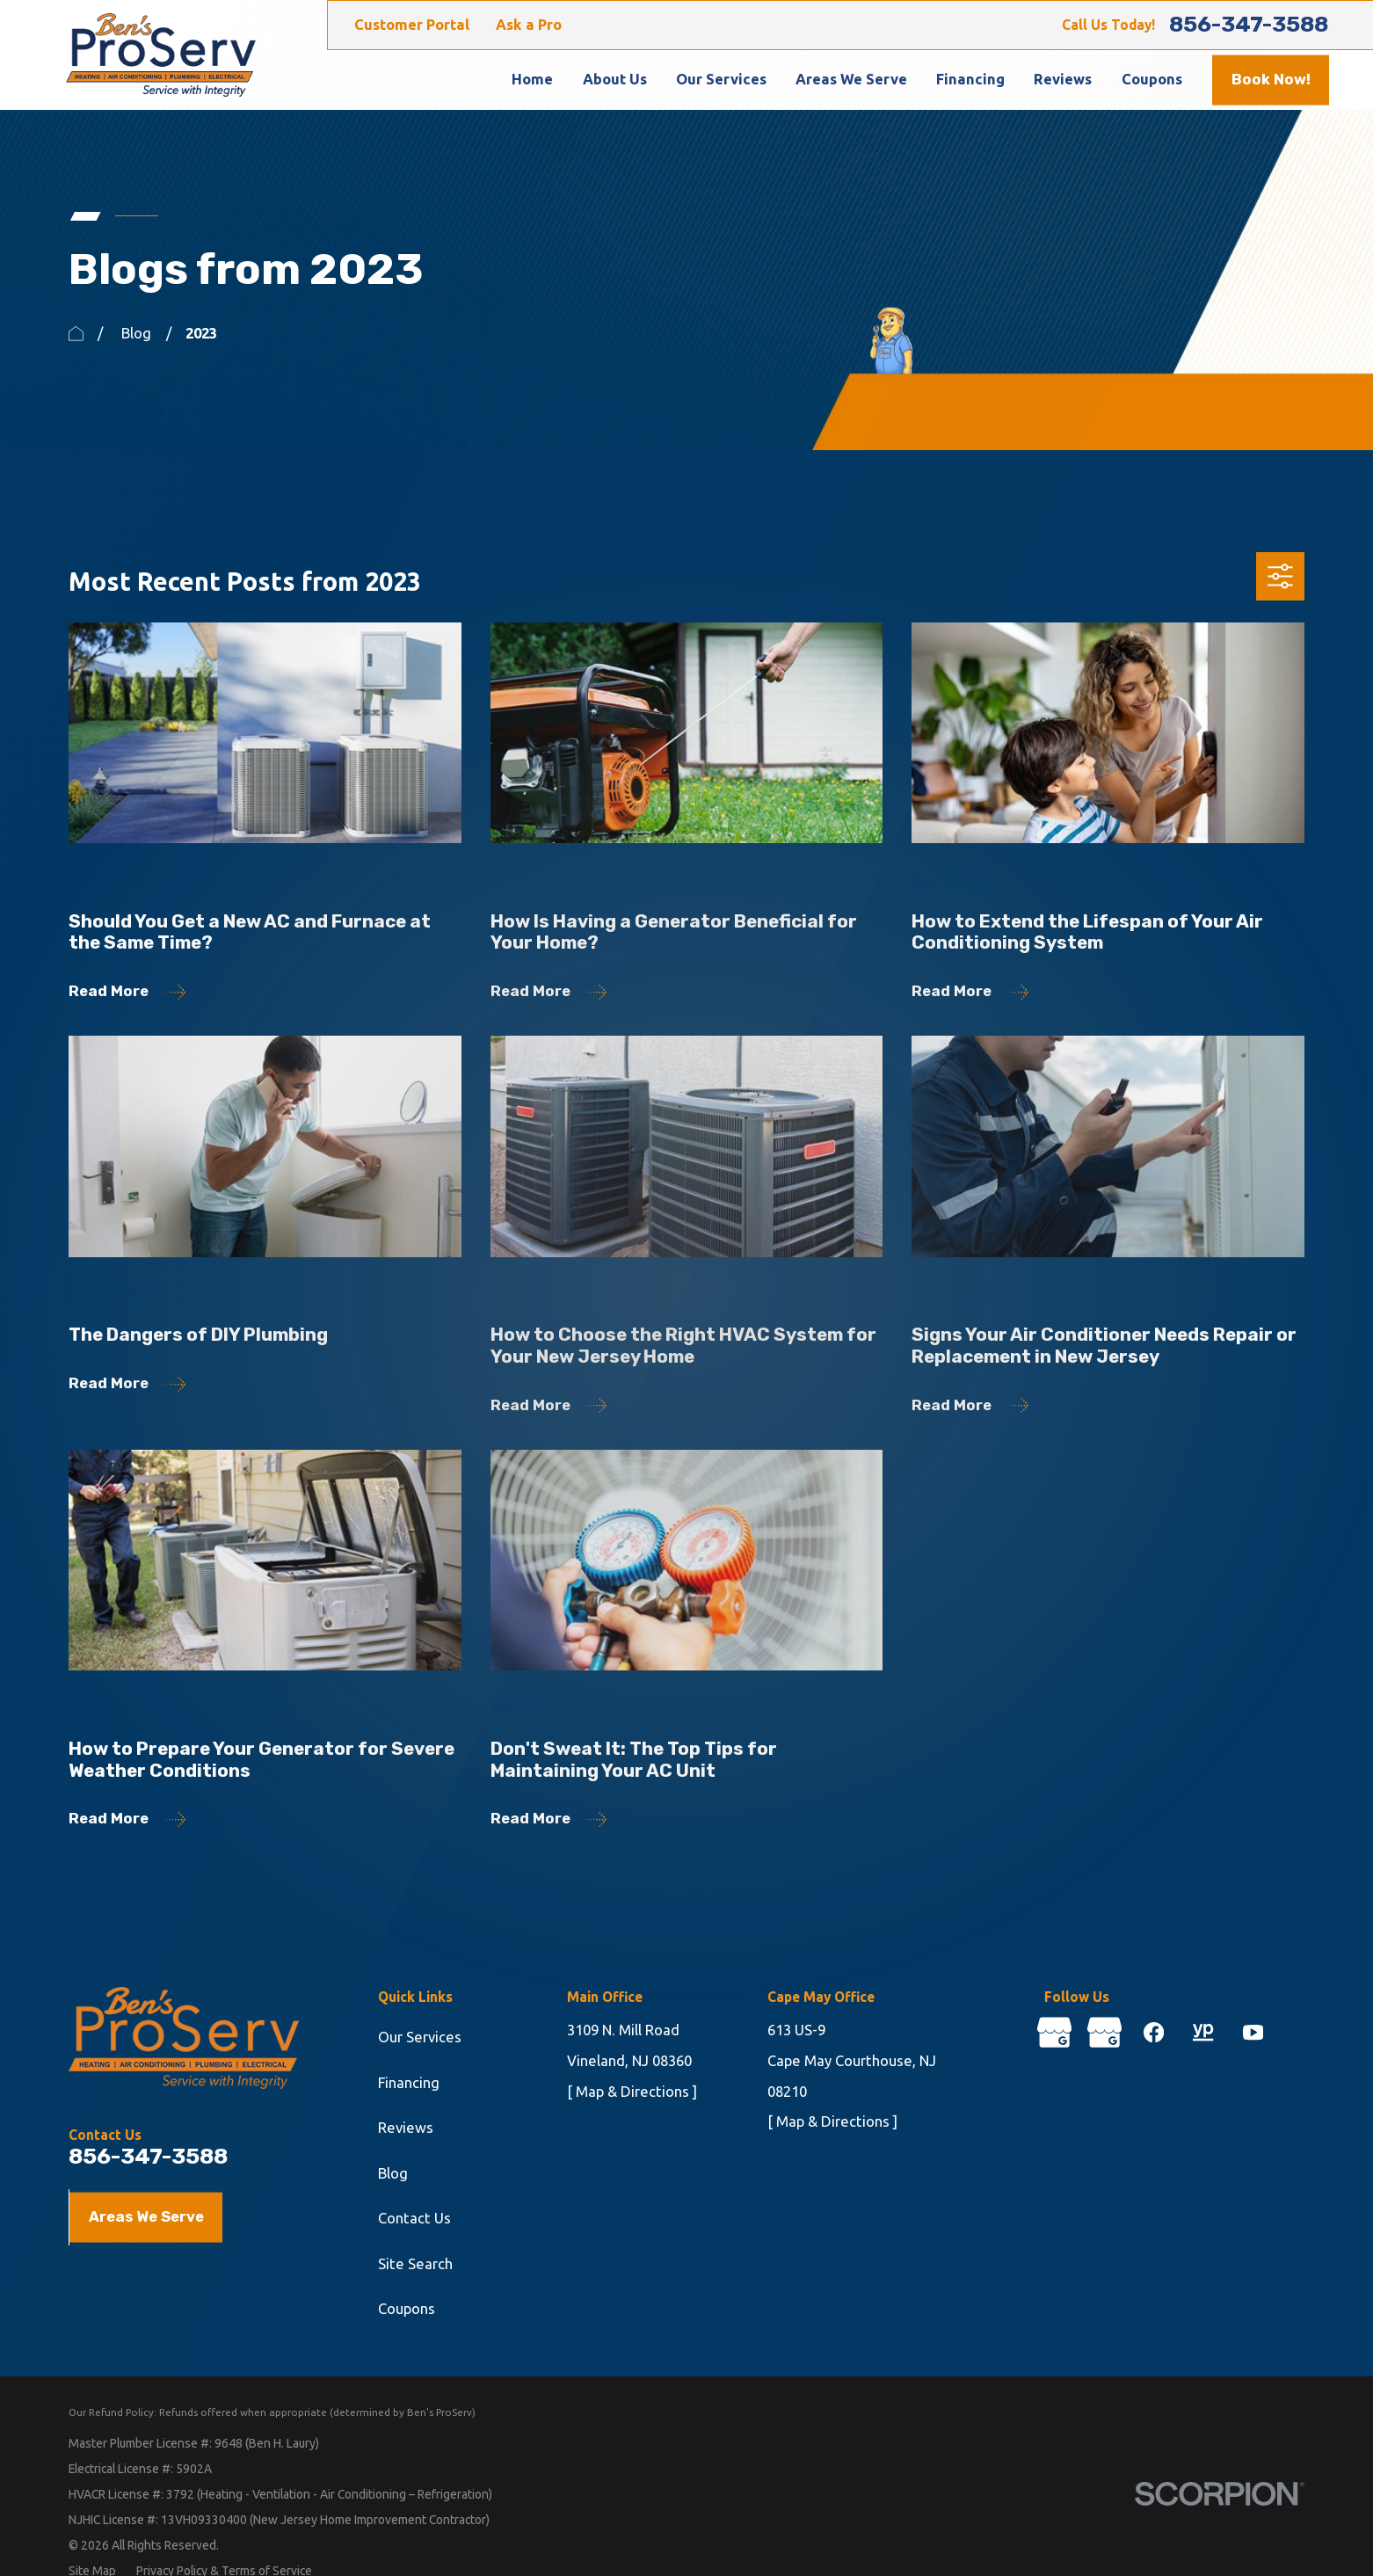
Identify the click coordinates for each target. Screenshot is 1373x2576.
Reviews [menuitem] (1063, 79)
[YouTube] (1253, 2032)
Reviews (405, 2128)
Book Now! (1271, 79)
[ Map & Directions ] (632, 2091)
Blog (393, 2173)
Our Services (419, 2037)
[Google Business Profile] (1054, 2032)
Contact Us (414, 2218)
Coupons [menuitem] (1152, 79)
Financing (409, 2083)
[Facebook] (1154, 2032)
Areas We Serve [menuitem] (851, 79)
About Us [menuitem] (615, 79)
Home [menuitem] (532, 79)
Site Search (415, 2264)
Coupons (406, 2309)
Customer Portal (411, 25)
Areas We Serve (146, 2216)
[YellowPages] (1203, 2032)
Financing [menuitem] (970, 79)
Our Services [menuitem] (721, 79)
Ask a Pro (529, 25)
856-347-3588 (1248, 25)
